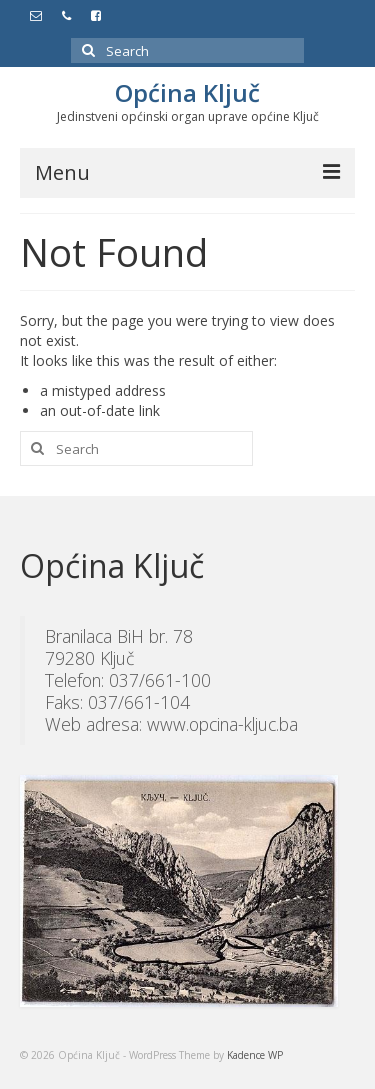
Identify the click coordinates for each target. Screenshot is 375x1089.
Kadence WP (255, 1055)
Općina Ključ (187, 92)
